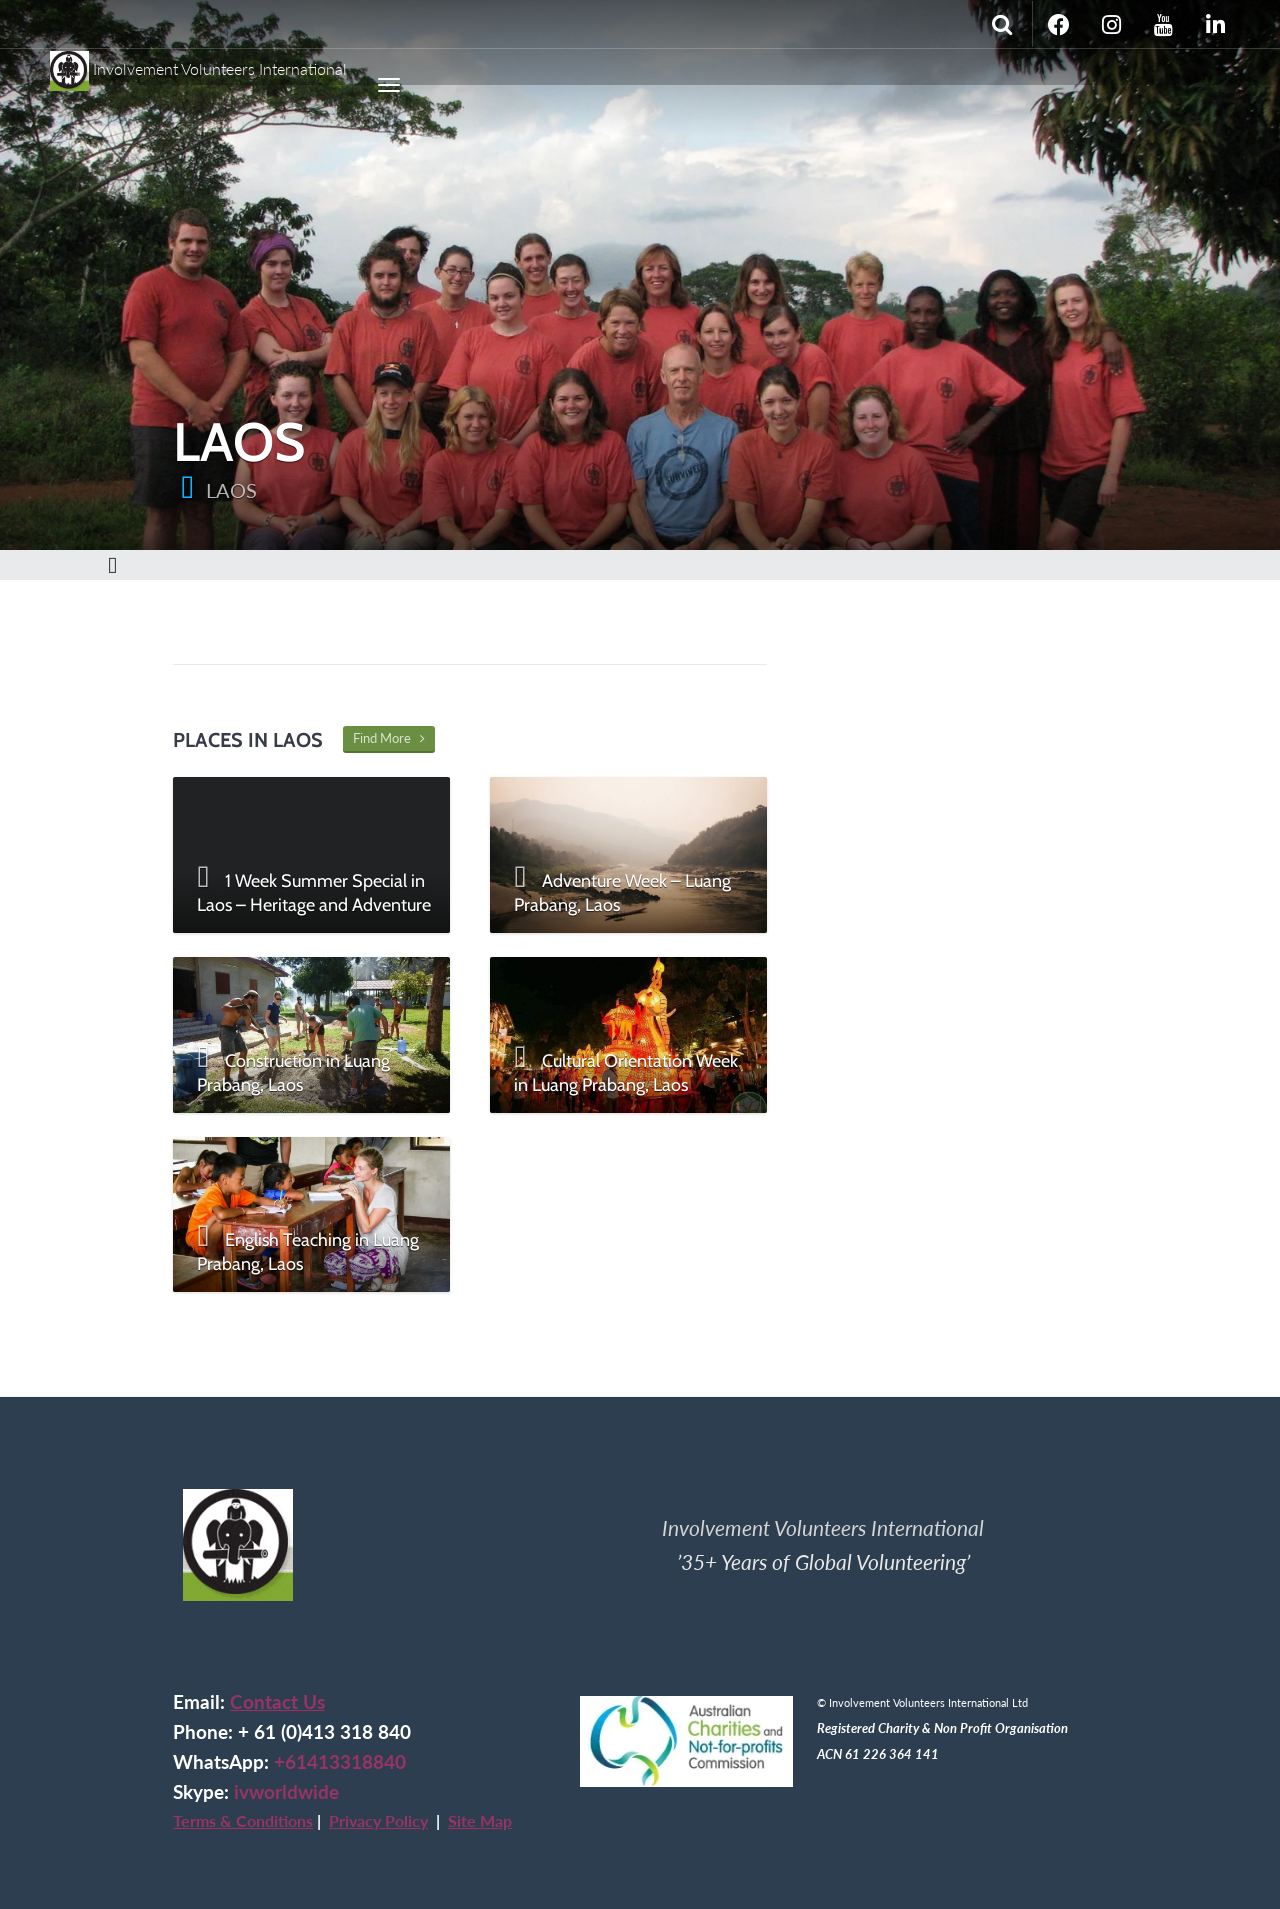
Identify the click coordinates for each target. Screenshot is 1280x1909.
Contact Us (277, 1702)
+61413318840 (340, 1762)
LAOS (231, 490)
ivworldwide (286, 1792)
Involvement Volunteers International (198, 62)
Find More (389, 738)
